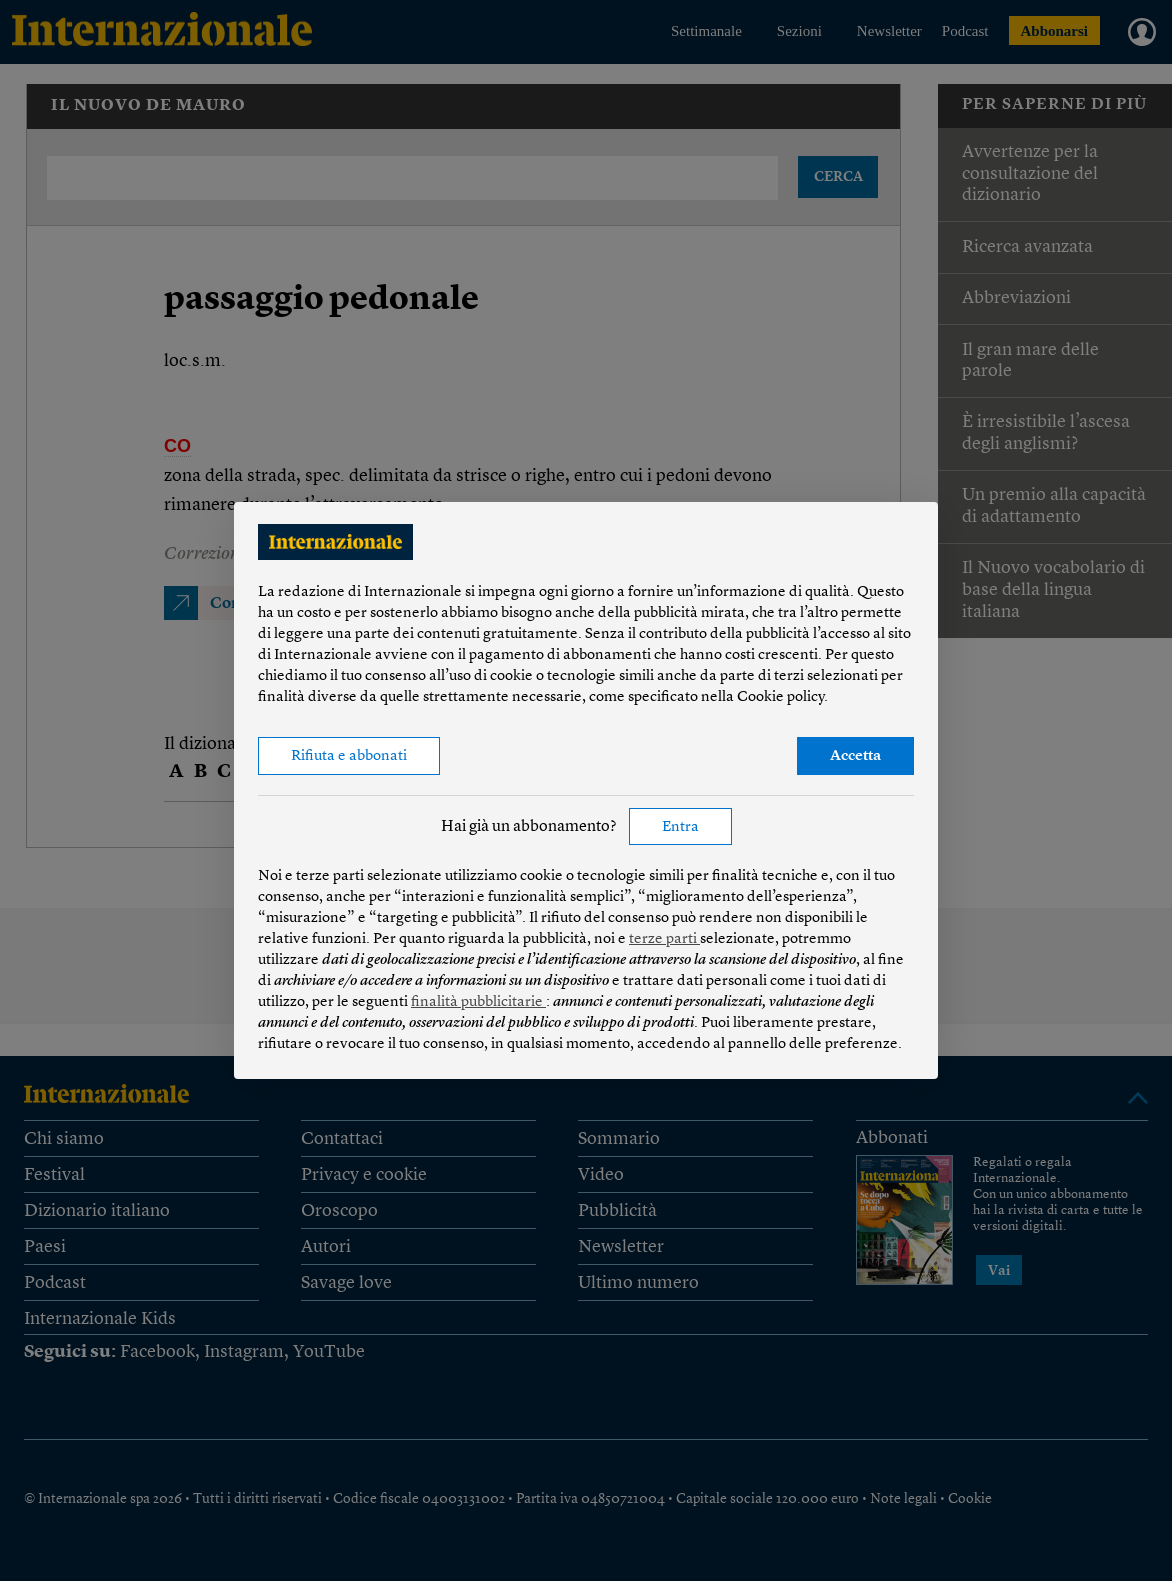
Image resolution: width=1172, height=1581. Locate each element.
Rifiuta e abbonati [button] (349, 756)
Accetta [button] (855, 756)
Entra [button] (680, 827)
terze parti (664, 939)
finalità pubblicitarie (478, 1002)
